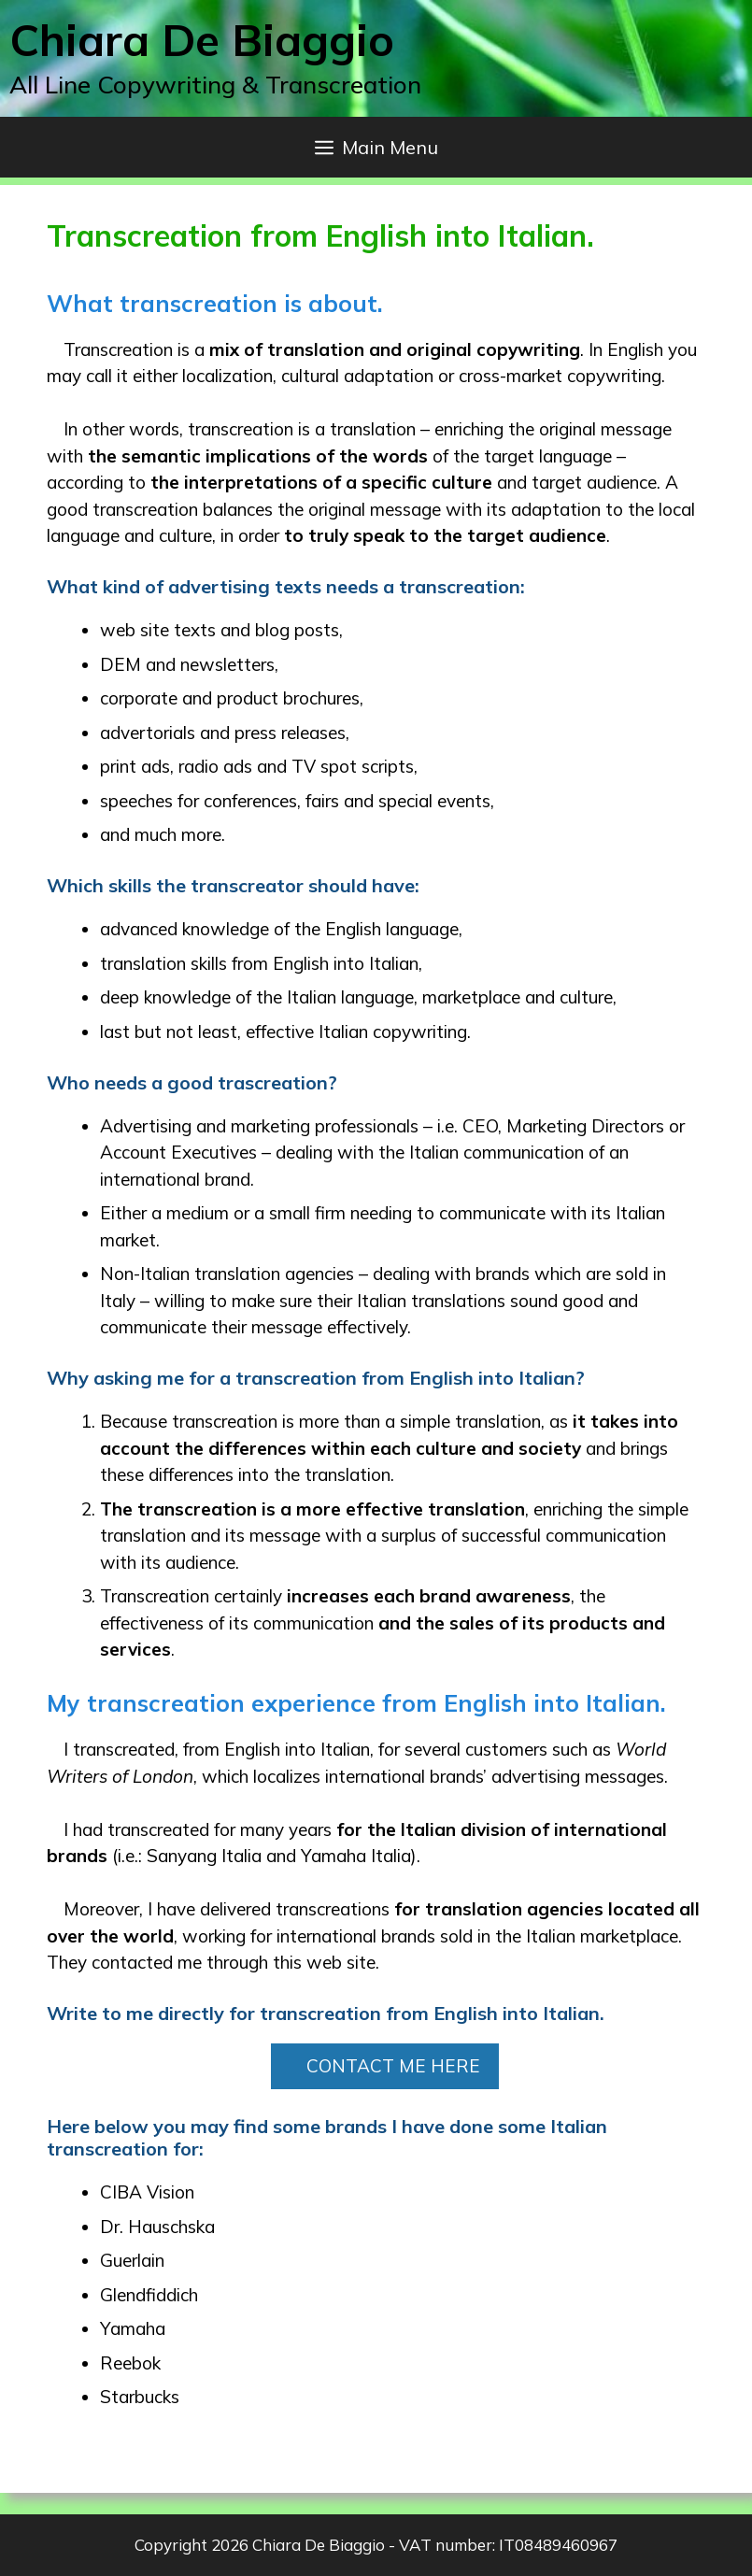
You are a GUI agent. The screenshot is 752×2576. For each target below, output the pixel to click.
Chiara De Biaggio (201, 39)
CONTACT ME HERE (393, 2066)
